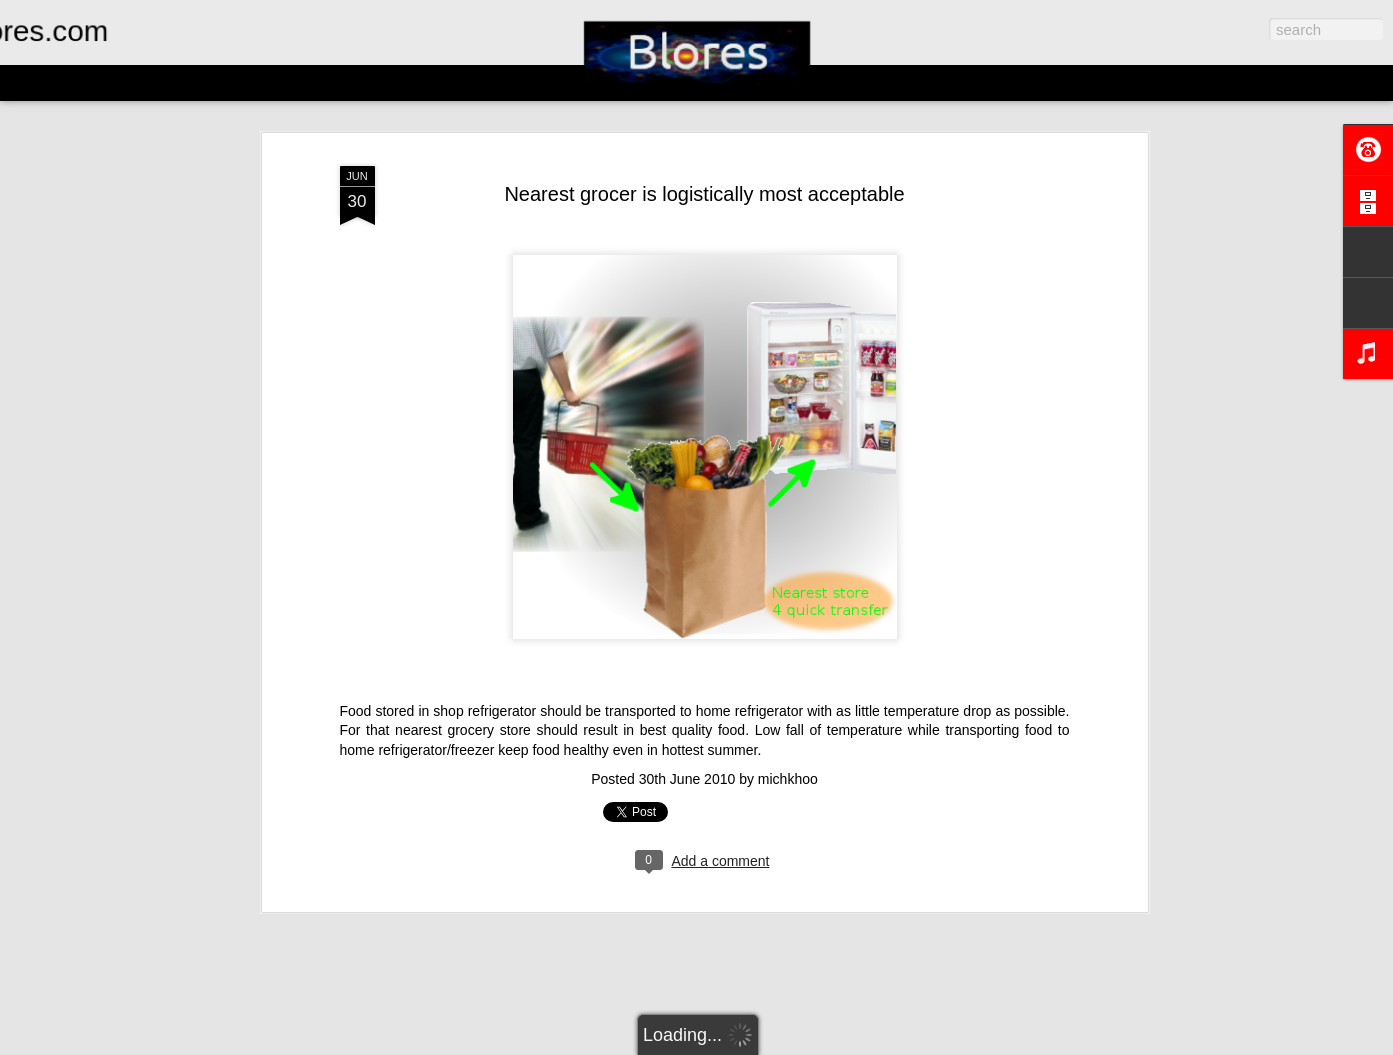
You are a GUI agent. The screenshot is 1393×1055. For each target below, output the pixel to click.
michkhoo (788, 779)
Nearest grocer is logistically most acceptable (704, 194)
